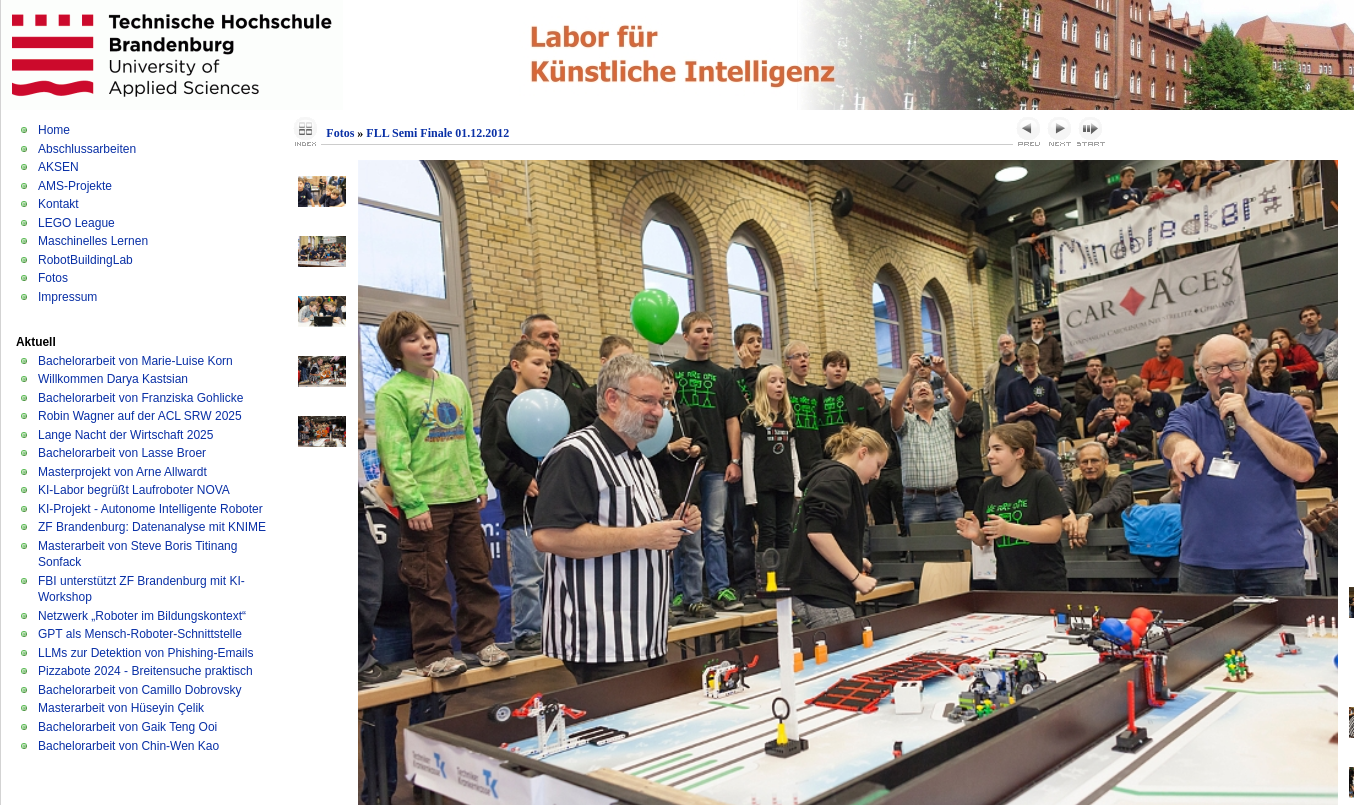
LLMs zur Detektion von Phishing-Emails (145, 653)
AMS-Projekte (75, 186)
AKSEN (58, 167)
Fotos (53, 278)
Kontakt (58, 204)
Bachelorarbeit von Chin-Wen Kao (128, 746)
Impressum (67, 297)
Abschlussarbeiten (87, 149)
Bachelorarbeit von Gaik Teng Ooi (127, 727)
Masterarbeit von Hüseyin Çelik (121, 708)
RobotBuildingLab (85, 260)
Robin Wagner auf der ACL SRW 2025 (140, 416)
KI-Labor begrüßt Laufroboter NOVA (134, 490)
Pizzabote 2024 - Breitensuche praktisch (145, 671)
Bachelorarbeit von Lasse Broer (122, 453)
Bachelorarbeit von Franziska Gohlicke (140, 398)
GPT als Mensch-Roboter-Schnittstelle (140, 634)
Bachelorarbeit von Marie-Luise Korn (135, 361)
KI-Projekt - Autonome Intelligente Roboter (150, 509)
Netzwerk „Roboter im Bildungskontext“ (142, 616)
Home (54, 130)
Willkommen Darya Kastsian (113, 379)
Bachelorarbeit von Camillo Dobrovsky (139, 690)
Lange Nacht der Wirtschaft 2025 (125, 435)
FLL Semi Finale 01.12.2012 (437, 133)
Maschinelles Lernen (93, 241)
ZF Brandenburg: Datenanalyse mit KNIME (152, 527)
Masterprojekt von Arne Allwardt (122, 472)
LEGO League (76, 223)
